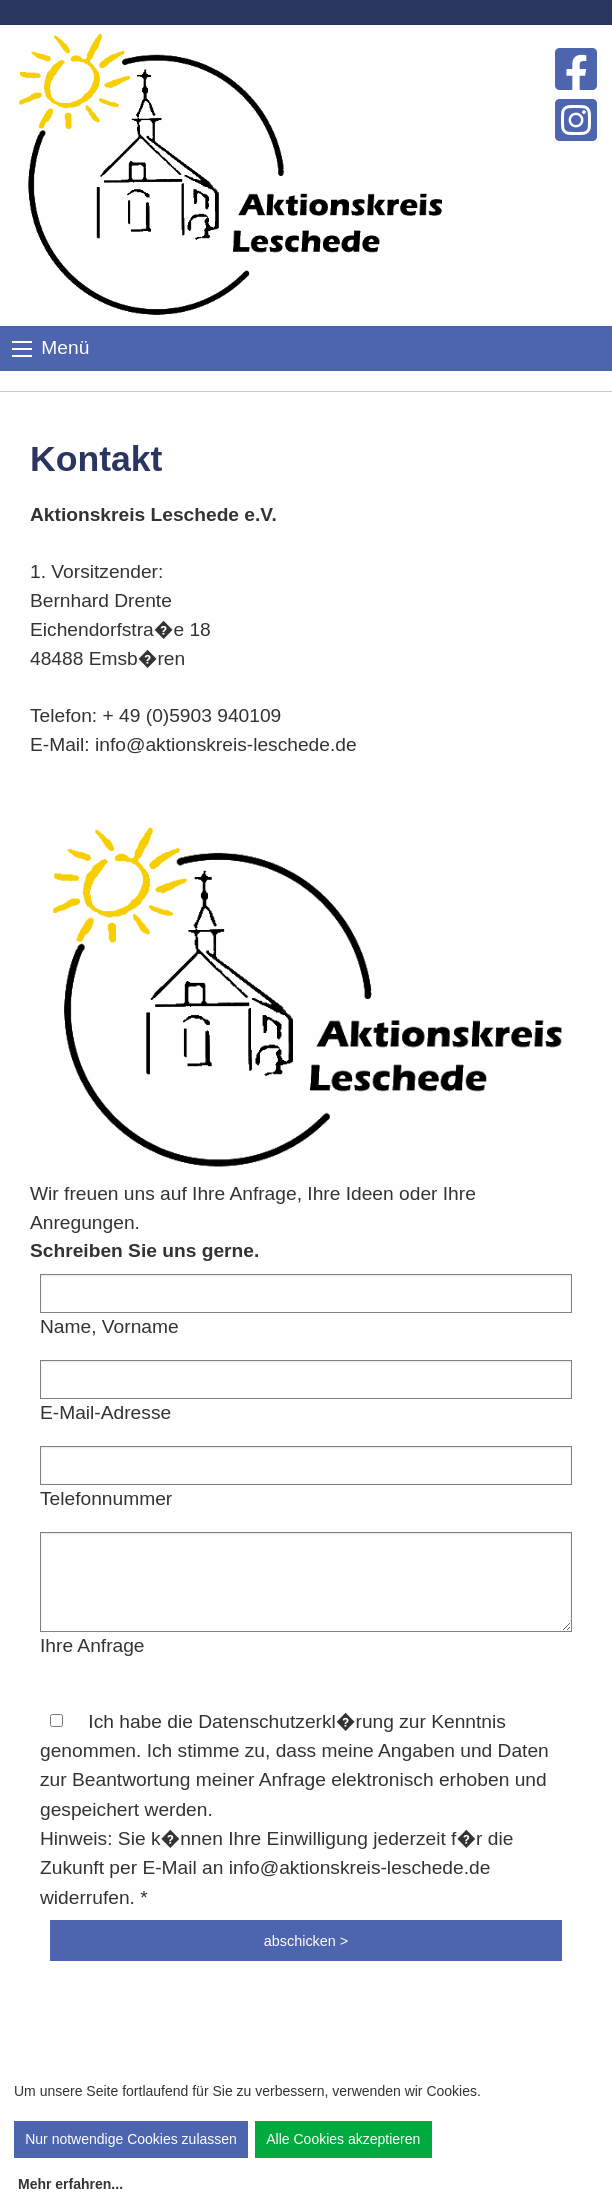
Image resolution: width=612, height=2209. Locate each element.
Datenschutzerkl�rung (296, 1721)
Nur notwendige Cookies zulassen (131, 2139)
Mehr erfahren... (70, 2184)
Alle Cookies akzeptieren (343, 2139)
